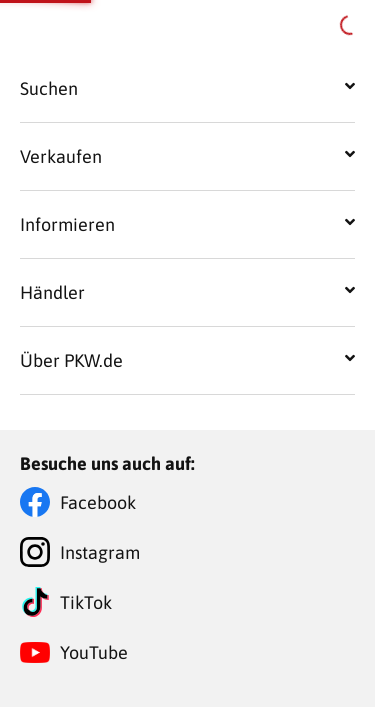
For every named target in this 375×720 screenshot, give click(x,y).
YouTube (94, 652)
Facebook (98, 502)
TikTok (86, 602)
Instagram (100, 552)
